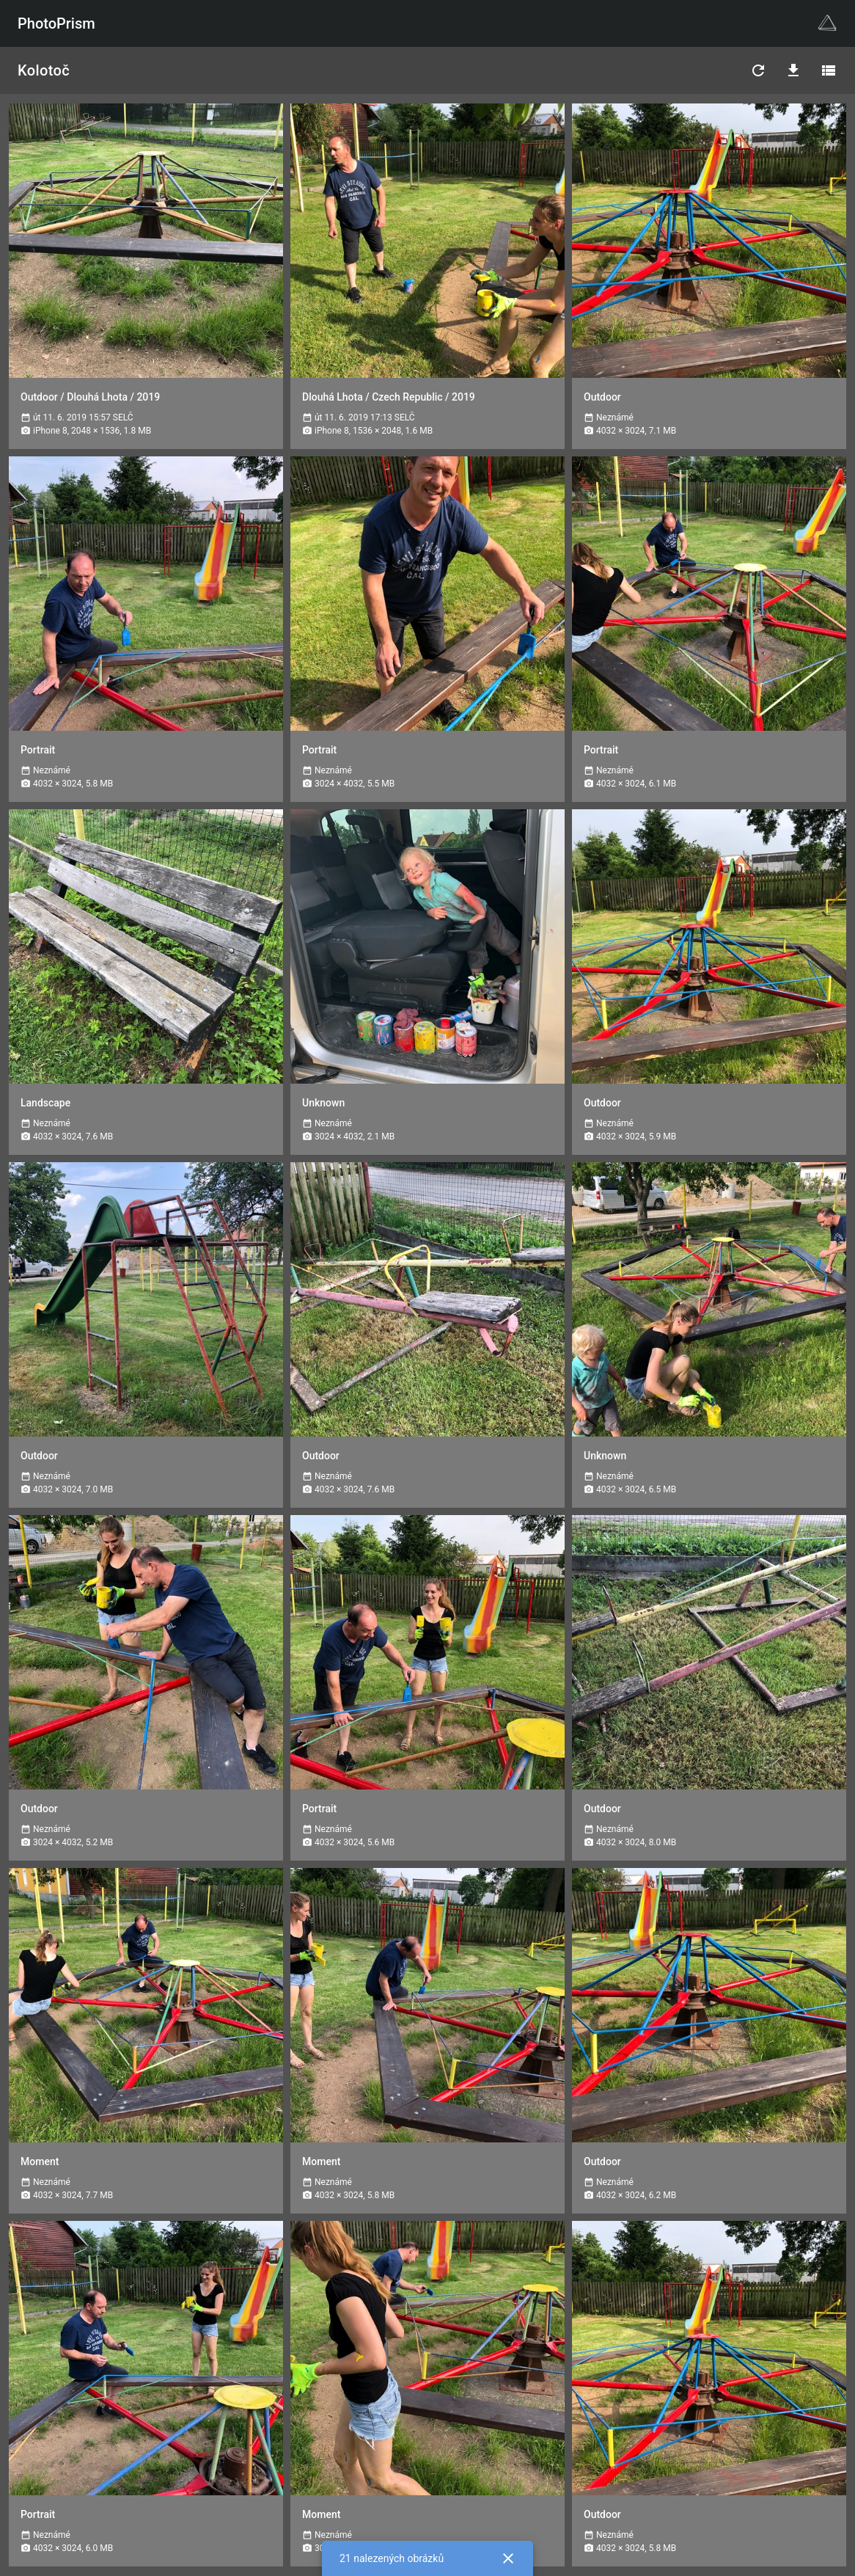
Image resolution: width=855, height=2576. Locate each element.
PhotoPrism (56, 23)
